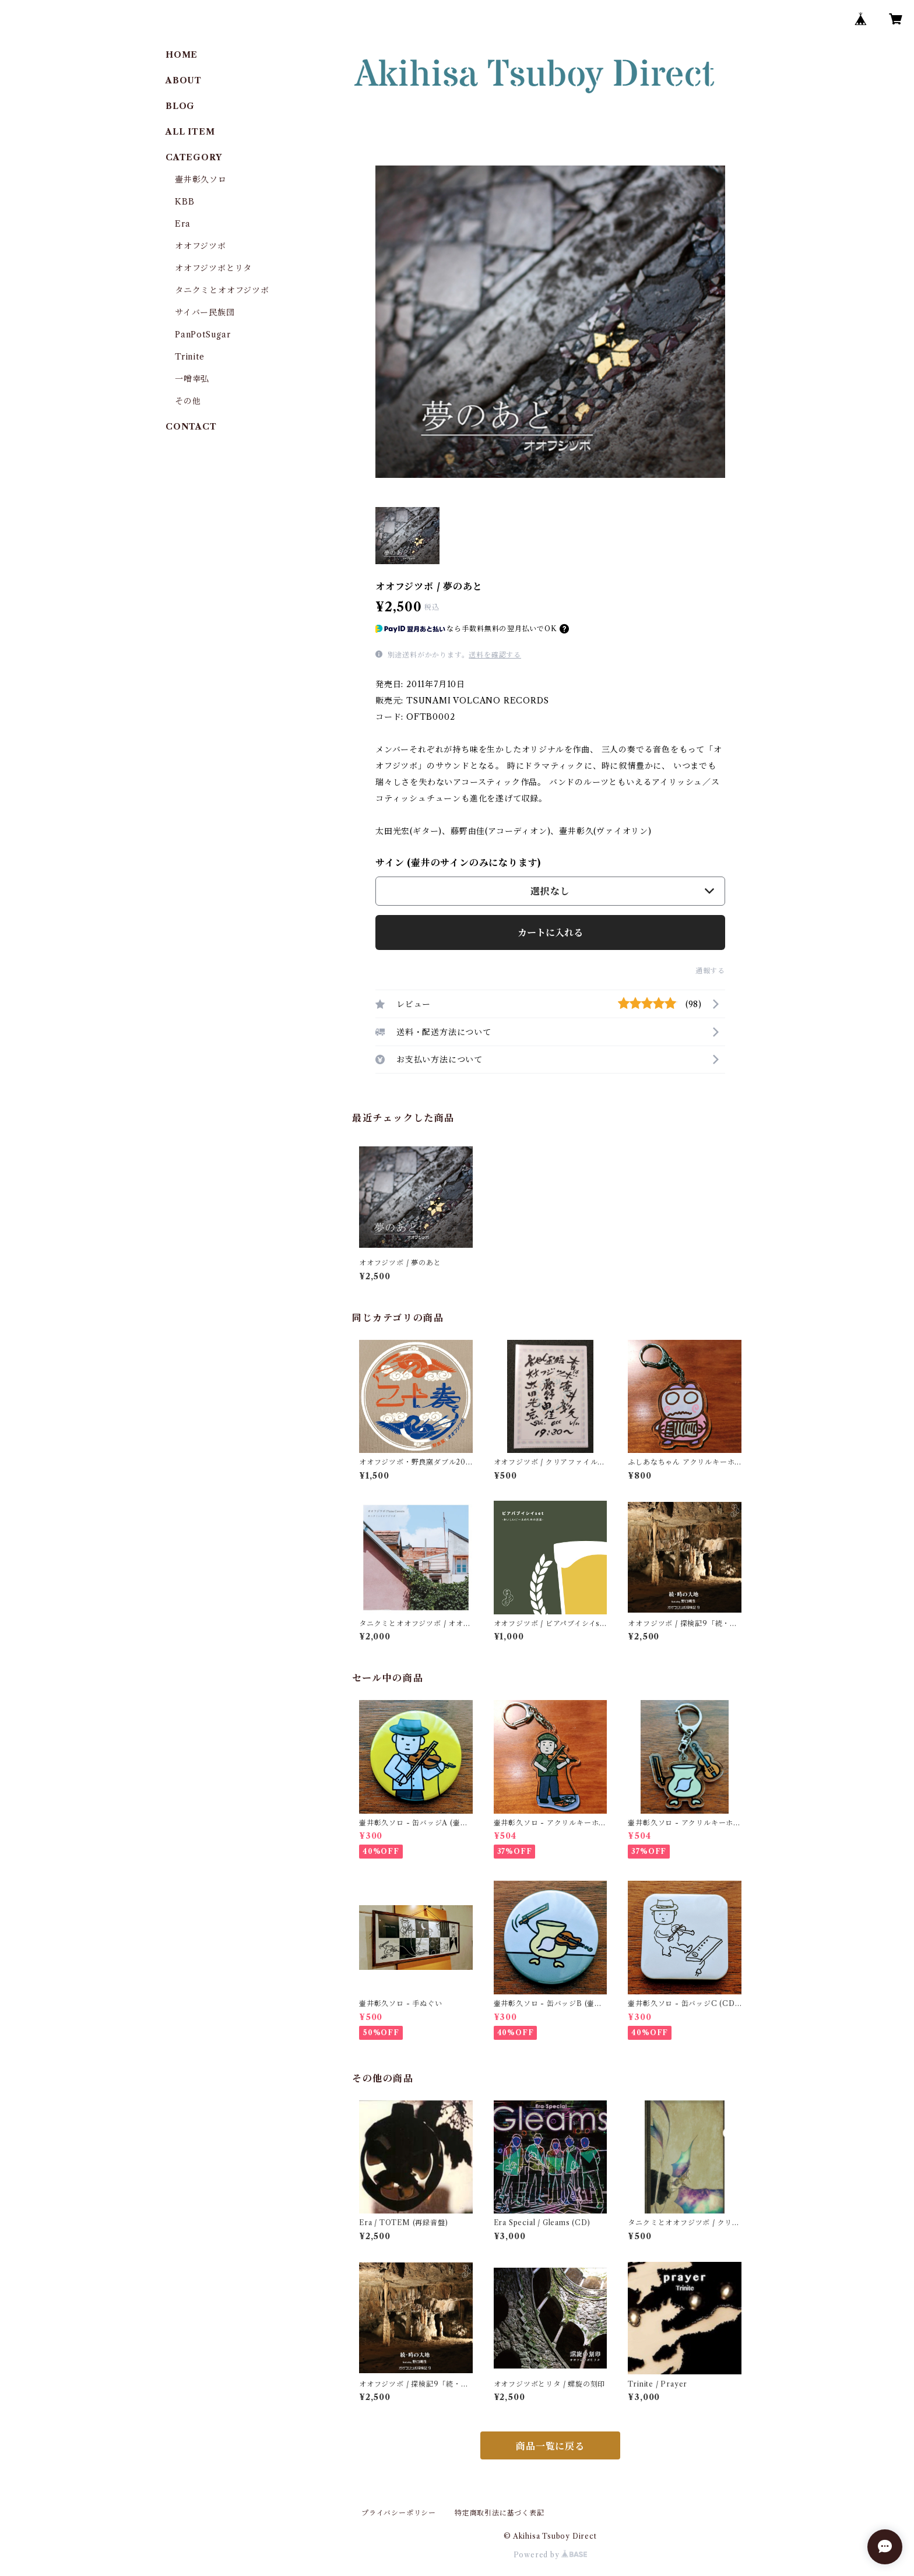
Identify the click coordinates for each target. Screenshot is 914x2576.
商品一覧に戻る (550, 2446)
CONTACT (191, 426)
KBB (184, 201)
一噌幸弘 (192, 379)
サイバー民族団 (205, 312)
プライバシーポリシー (398, 2512)
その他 (188, 401)
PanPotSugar (203, 334)
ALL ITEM (190, 131)
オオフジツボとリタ (213, 268)
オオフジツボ (200, 246)
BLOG (180, 106)
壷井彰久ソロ (201, 179)
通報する (710, 970)
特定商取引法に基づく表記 (499, 2512)
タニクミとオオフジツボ (222, 290)
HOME (182, 55)
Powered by (551, 2554)
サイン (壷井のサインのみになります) (458, 862)
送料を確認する (495, 654)
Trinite (190, 356)
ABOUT (184, 80)
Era (182, 224)
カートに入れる (550, 932)
